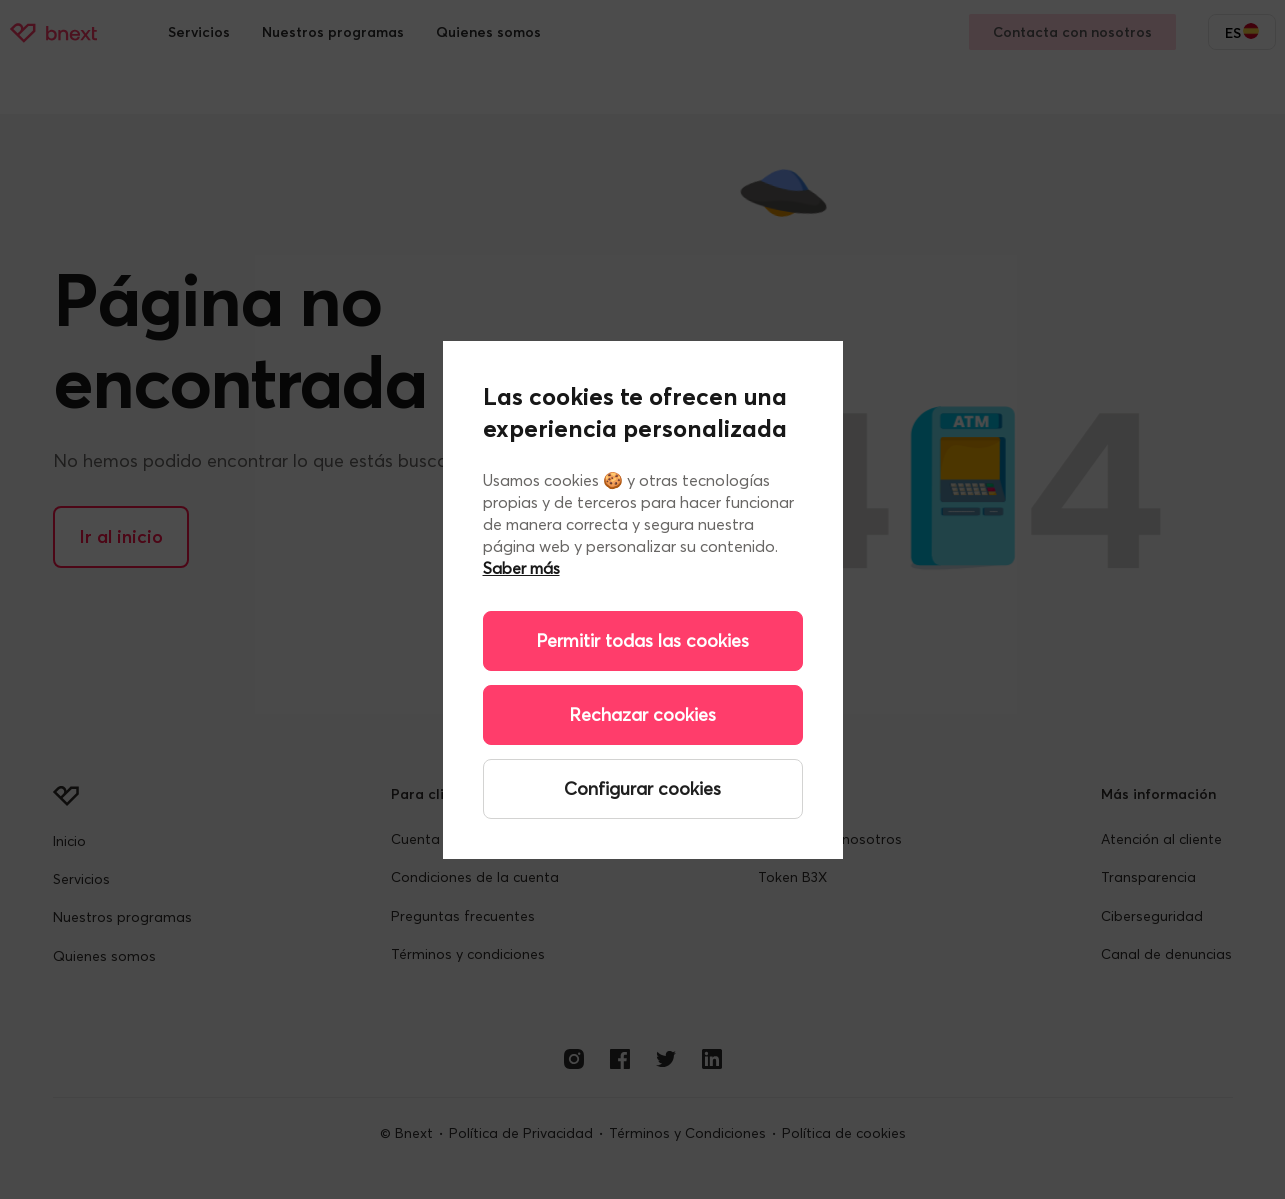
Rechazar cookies (642, 714)
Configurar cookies (642, 788)
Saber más (521, 568)
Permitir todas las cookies (642, 640)
